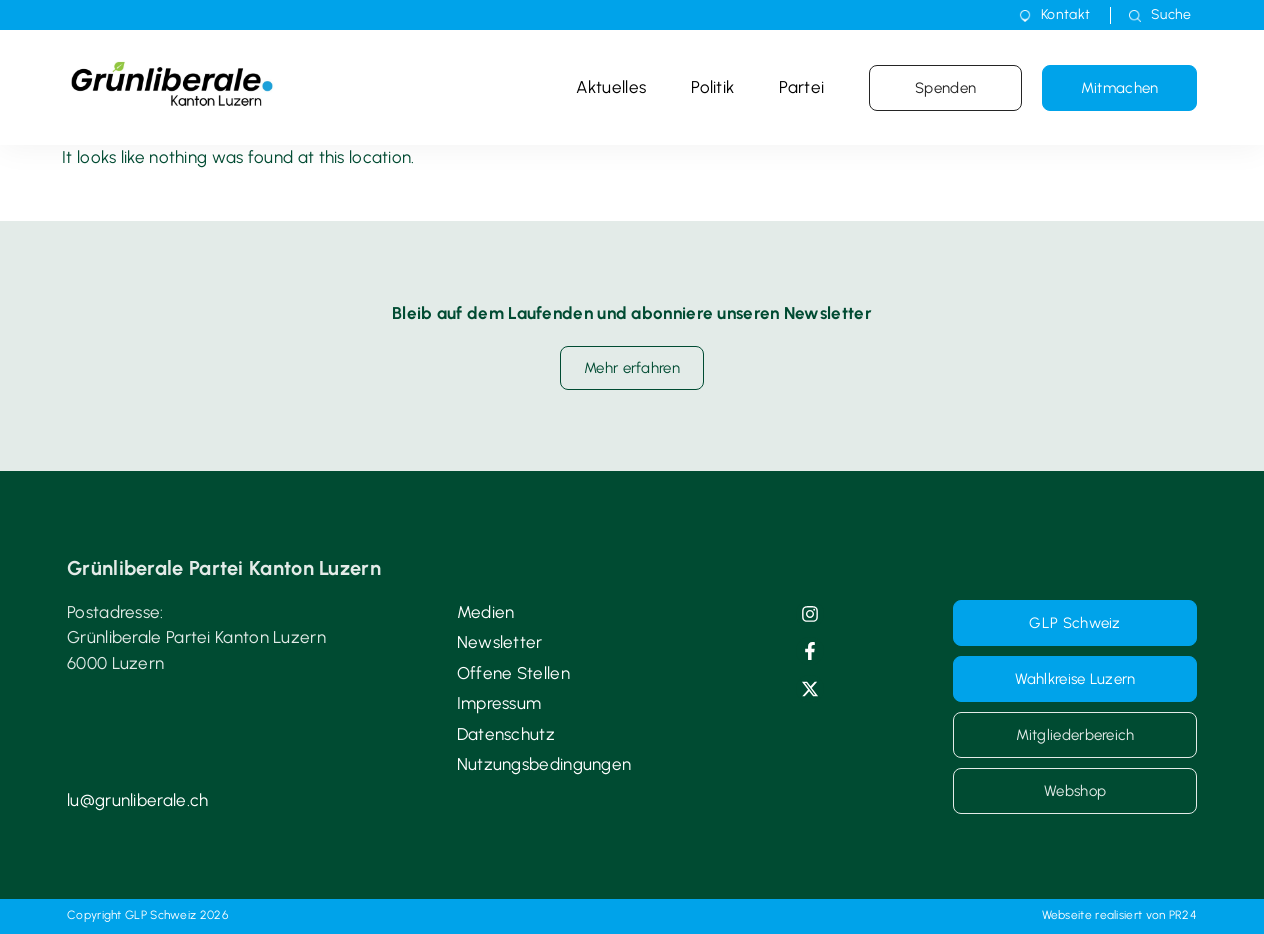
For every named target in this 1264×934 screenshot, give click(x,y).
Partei (801, 87)
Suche (1171, 14)
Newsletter (500, 642)
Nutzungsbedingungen (544, 764)
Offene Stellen (513, 673)
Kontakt (1065, 14)
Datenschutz (506, 734)
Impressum (499, 703)
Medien (486, 612)
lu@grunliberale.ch (137, 800)
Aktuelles (611, 87)
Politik (712, 87)
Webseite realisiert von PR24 (1119, 915)
